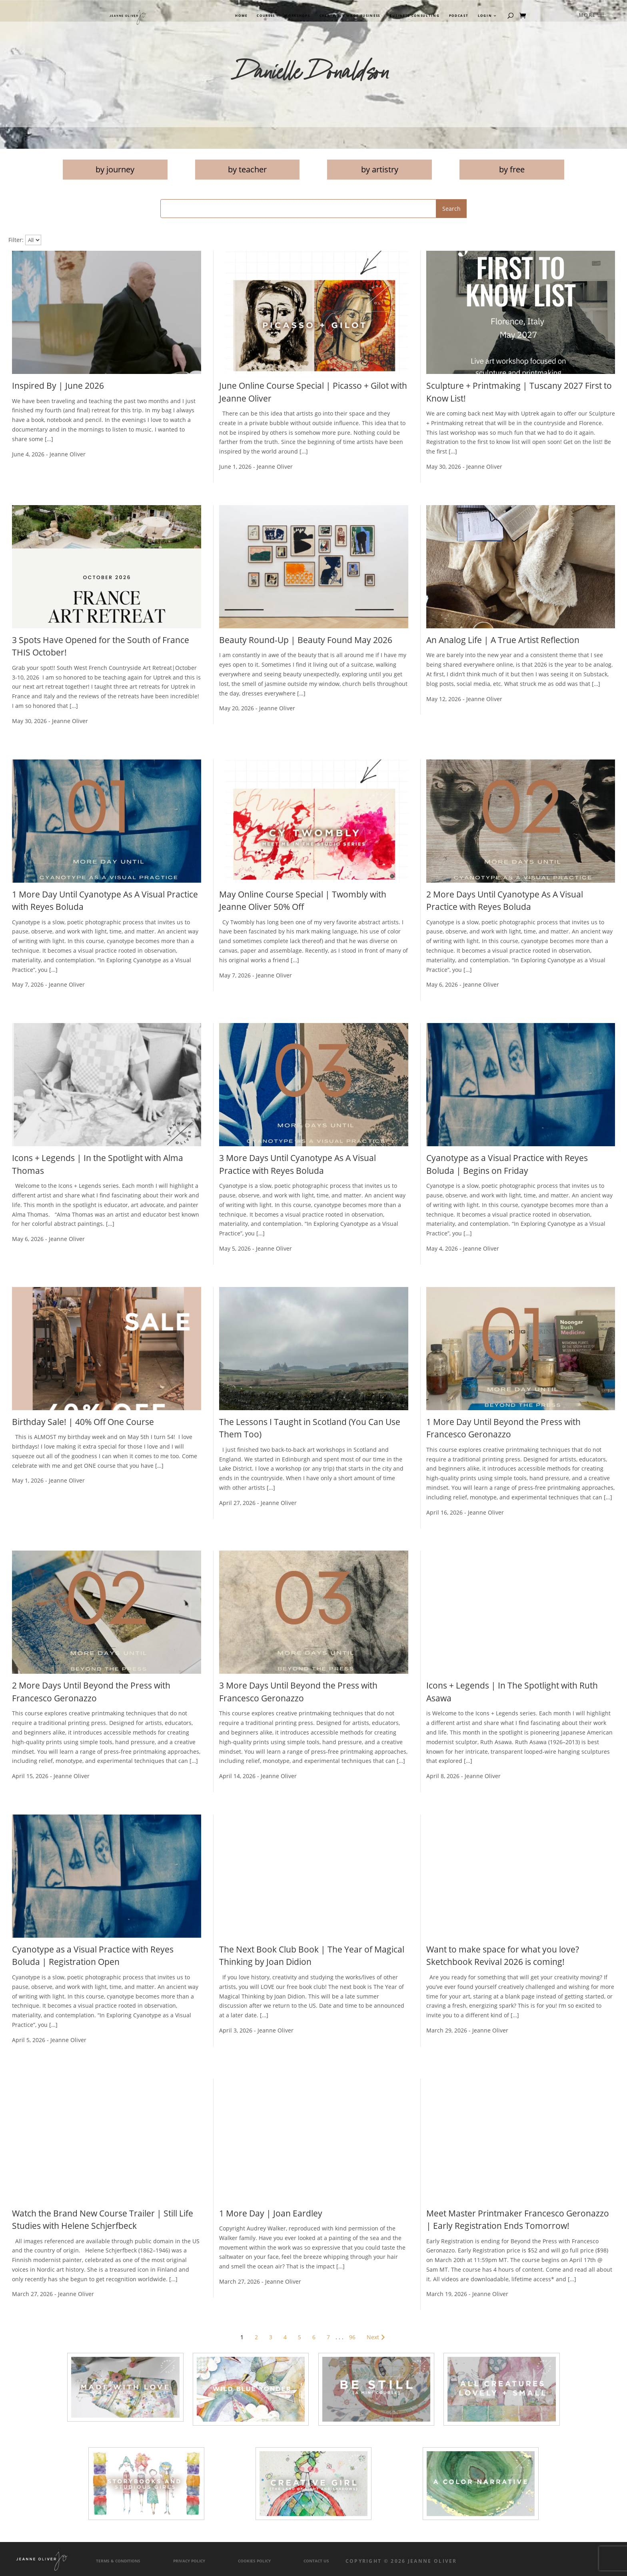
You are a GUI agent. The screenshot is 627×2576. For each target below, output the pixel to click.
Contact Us (316, 2561)
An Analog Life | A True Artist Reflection (502, 639)
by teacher (247, 169)
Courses (265, 15)
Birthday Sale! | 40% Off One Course (83, 1421)
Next (377, 2337)
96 (352, 2337)
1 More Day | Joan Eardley (270, 2213)
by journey (115, 169)
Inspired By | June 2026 (58, 385)
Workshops (297, 15)
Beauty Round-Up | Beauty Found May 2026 (305, 639)
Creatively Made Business (349, 15)
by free (512, 169)
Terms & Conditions (118, 2561)
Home (241, 15)
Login (485, 15)
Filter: (16, 240)
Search (451, 208)
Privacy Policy (189, 2561)
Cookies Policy (254, 2561)
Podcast (459, 15)
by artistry (379, 169)
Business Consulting (414, 15)
